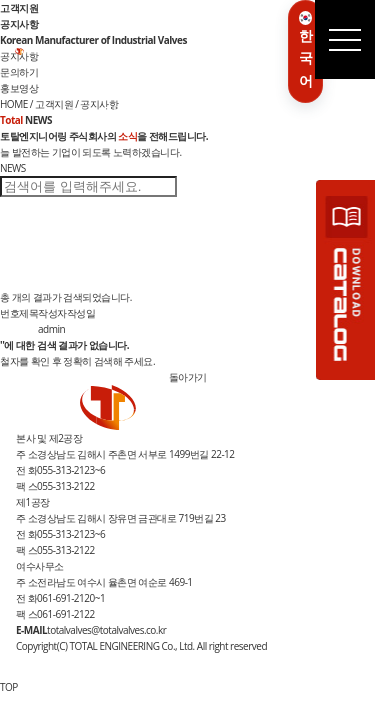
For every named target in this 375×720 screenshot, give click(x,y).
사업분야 (110, 53)
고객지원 (214, 53)
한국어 (306, 50)
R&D (187, 51)
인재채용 (248, 53)
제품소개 (145, 53)
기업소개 (76, 53)
